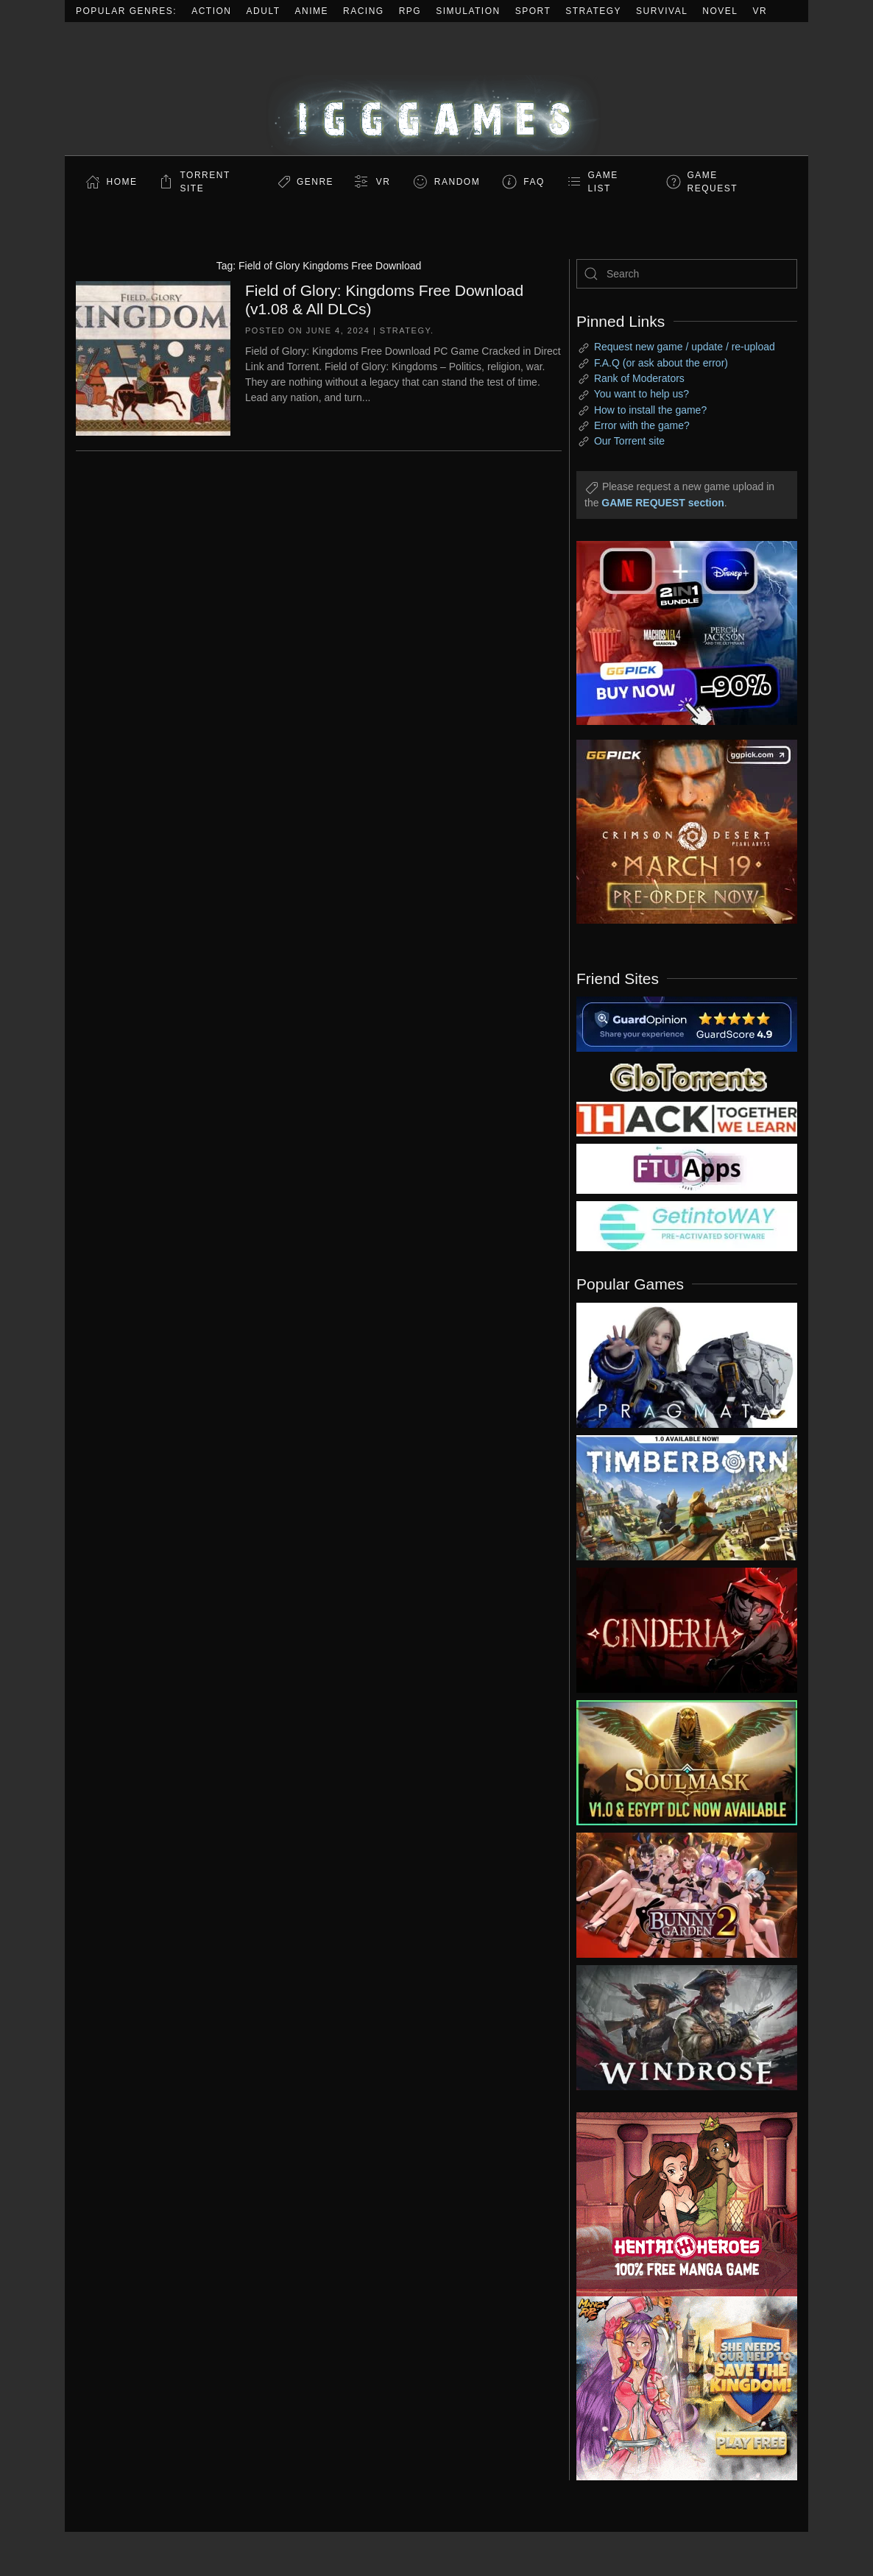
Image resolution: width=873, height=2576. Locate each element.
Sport (533, 11)
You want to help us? (641, 394)
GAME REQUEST (713, 182)
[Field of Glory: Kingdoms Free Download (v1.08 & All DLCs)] (153, 357)
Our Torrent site (629, 441)
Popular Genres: (126, 11)
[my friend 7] (686, 1225)
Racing (363, 11)
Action (211, 11)
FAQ (534, 182)
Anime (312, 11)
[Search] (686, 274)
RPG (410, 11)
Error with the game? (642, 425)
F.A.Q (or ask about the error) (661, 363)
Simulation (468, 11)
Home (122, 182)
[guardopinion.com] (686, 1023)
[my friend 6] (686, 1168)
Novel (720, 11)
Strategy (593, 11)
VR (760, 11)
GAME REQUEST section (662, 503)
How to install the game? (650, 410)
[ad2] (675, 2204)
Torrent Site (205, 182)
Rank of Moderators (639, 378)
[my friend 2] (686, 1076)
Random (457, 182)
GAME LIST (603, 182)
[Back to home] (436, 88)
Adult (263, 11)
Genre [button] (315, 182)
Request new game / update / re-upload (684, 347)
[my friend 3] (686, 1118)
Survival (662, 11)
